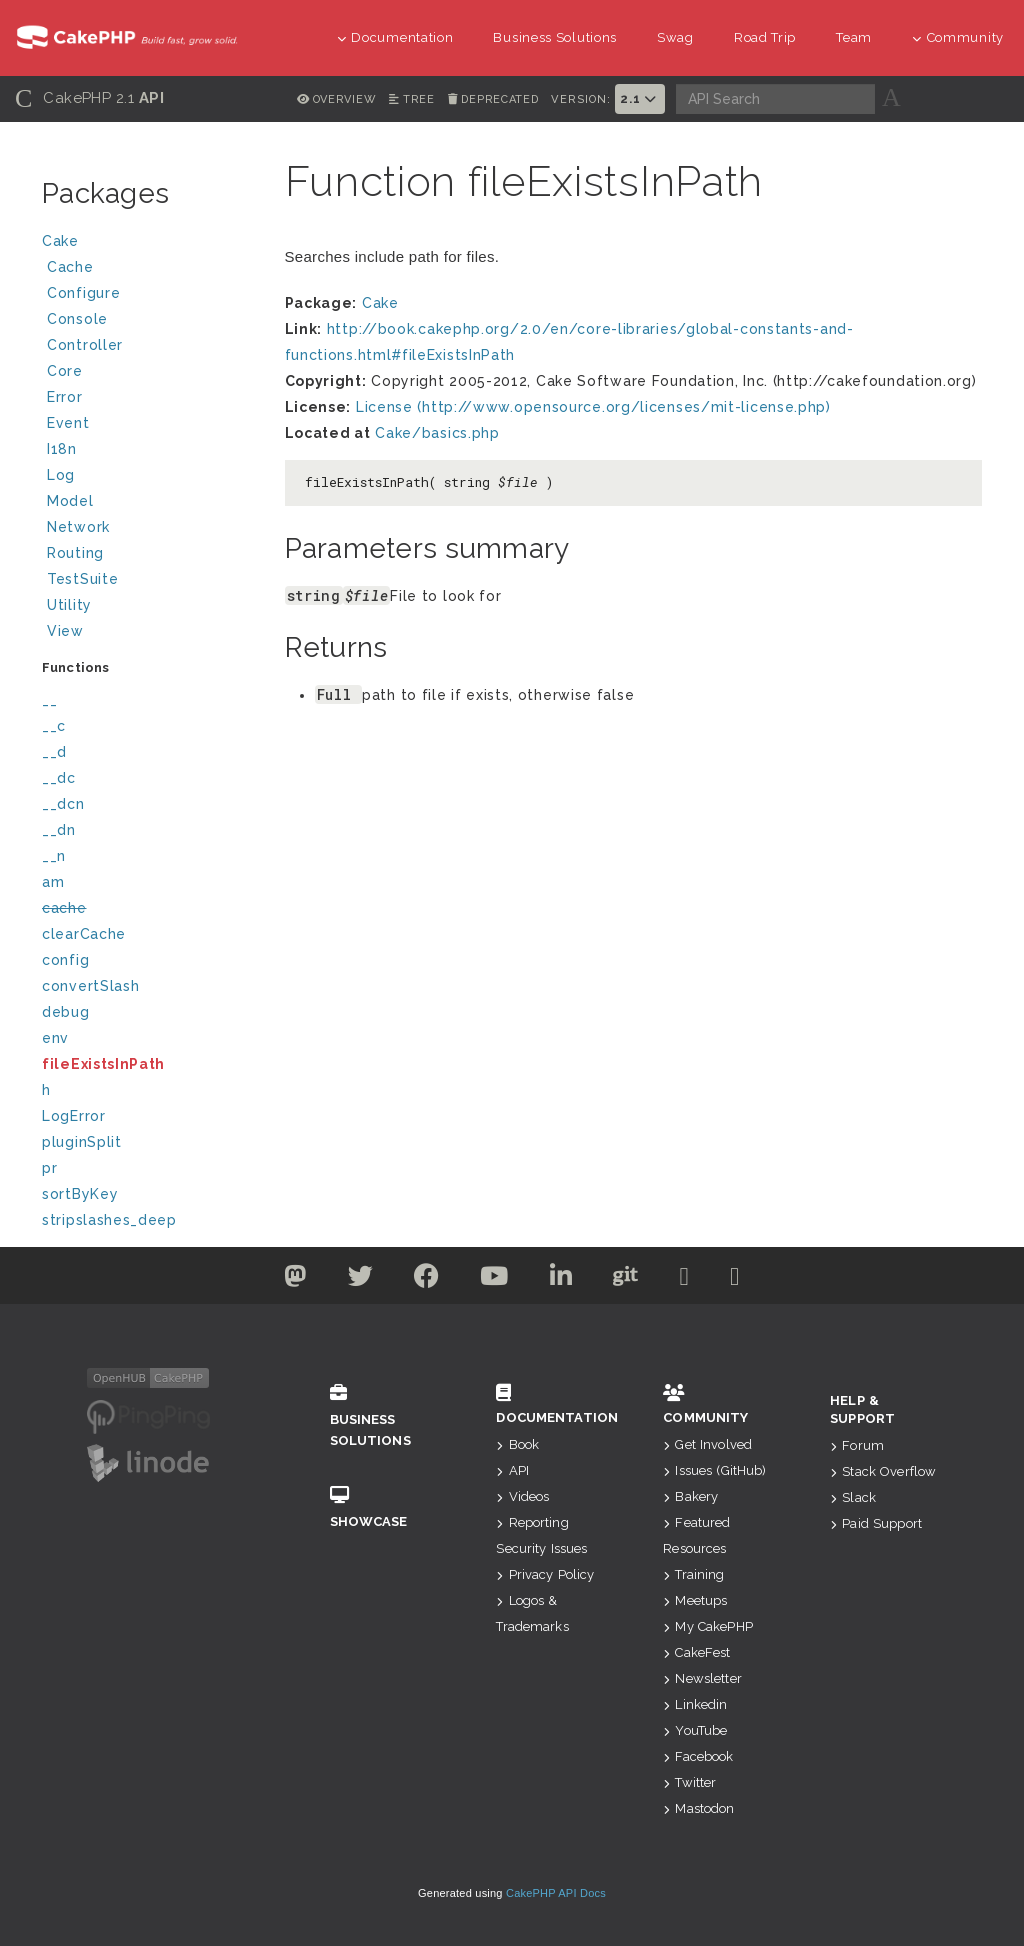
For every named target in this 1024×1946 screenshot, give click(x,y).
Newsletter (702, 1678)
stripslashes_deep (109, 1220)
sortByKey (80, 1194)
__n (54, 856)
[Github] (626, 1280)
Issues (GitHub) (714, 1470)
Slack (853, 1497)
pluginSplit (82, 1142)
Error (65, 397)
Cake (147, 243)
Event (68, 423)
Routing (150, 555)
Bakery (690, 1496)
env (55, 1038)
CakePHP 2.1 (89, 98)
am (53, 882)
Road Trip (765, 37)
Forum (857, 1445)
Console (150, 321)
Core (65, 371)
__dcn (63, 804)
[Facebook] (427, 1280)
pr (49, 1168)
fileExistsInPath (103, 1064)
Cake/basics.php (437, 433)
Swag (675, 37)
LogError (74, 1116)
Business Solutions (555, 37)
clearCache (84, 934)
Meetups (695, 1600)
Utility (69, 605)
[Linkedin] (561, 1280)
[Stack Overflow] (735, 1280)
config (65, 960)
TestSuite (150, 581)
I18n (62, 449)
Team (854, 37)
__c (54, 726)
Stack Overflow (883, 1471)
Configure (83, 293)
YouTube (695, 1730)
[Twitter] (295, 1280)
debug (66, 1012)
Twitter (689, 1782)
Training (693, 1574)
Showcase (383, 1507)
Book (517, 1444)
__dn (59, 830)
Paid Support (876, 1523)
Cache (150, 269)
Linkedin (695, 1704)
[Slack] (685, 1280)
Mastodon (698, 1808)
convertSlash (90, 986)
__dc (59, 778)
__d (54, 752)
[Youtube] (494, 1280)
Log (150, 477)
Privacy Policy (545, 1574)
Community (958, 37)
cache (64, 908)
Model (150, 503)
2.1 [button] (640, 99)
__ (49, 700)
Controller (150, 347)
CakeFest (696, 1652)
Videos (522, 1496)
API (512, 1470)
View (150, 633)
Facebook (698, 1756)
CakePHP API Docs (556, 1893)
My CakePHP (708, 1626)
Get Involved (707, 1444)
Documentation (395, 37)
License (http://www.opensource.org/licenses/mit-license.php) (593, 407)
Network (150, 529)
